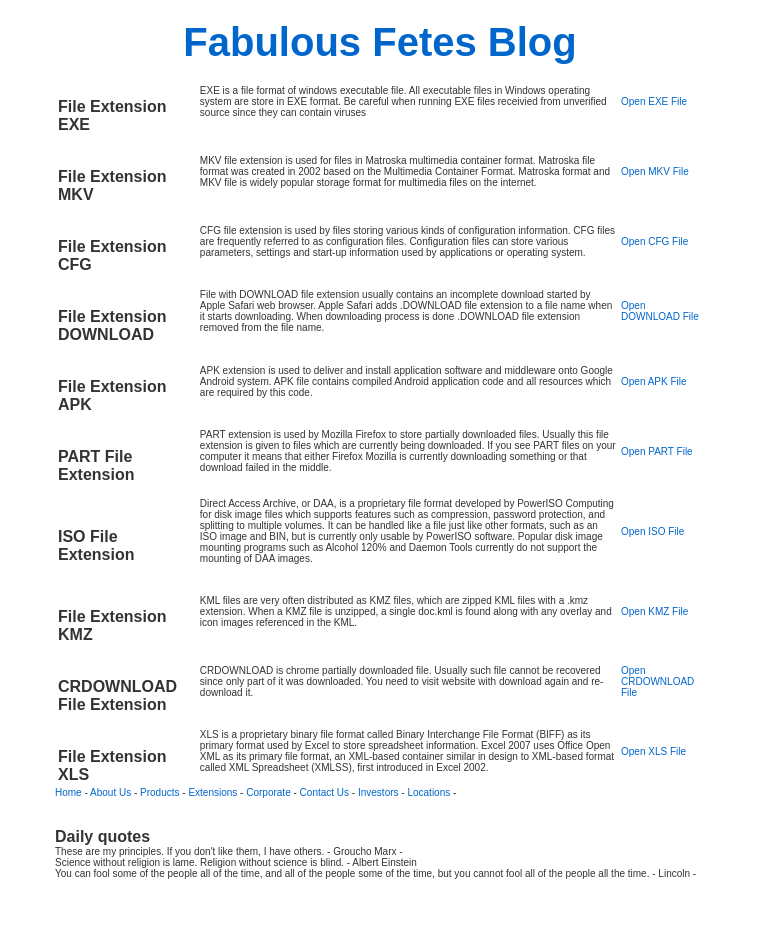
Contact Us (324, 792)
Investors (378, 792)
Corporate (268, 792)
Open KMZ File (654, 611)
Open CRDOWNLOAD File (657, 681)
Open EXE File (654, 101)
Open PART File (657, 451)
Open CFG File (654, 241)
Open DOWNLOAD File (660, 311)
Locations (428, 792)
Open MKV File (655, 171)
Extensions (212, 792)
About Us (110, 792)
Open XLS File (653, 751)
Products (159, 792)
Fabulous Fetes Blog (379, 42)
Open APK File (654, 381)
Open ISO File (652, 531)
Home (68, 792)
